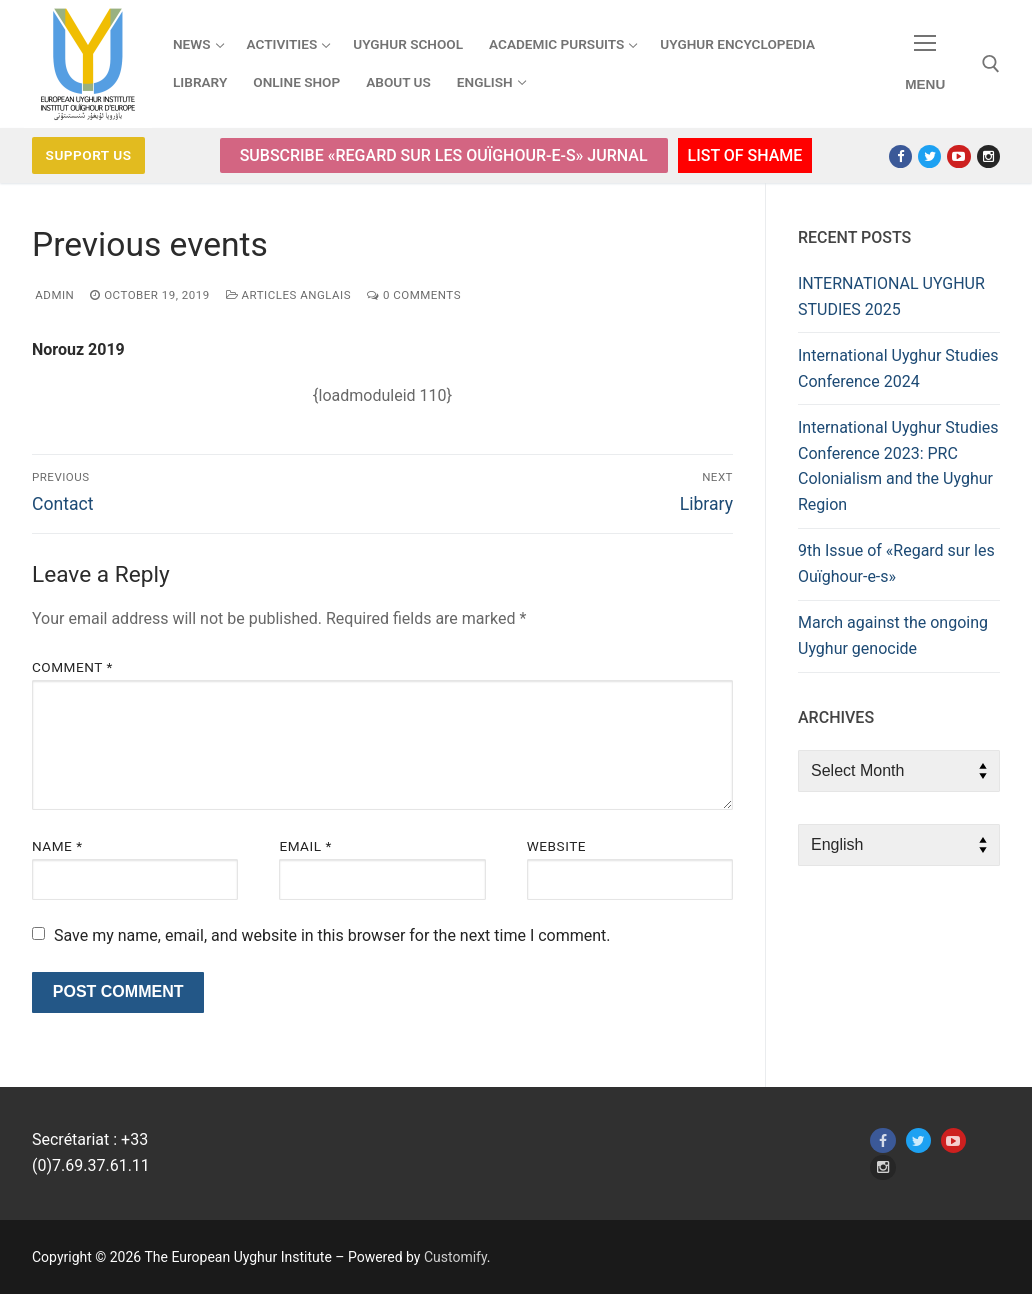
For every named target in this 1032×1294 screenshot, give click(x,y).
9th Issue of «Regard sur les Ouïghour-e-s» (896, 563)
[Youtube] (958, 156)
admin (53, 295)
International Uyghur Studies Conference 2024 (898, 368)
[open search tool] (991, 64)
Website (556, 846)
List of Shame (745, 155)
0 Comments (414, 295)
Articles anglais (288, 295)
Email (305, 846)
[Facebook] (900, 156)
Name (57, 846)
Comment (72, 667)
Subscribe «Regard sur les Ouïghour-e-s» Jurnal (444, 155)
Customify (455, 1257)
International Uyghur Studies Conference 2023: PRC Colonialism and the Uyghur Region (898, 466)
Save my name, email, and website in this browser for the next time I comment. (332, 935)
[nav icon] (925, 64)
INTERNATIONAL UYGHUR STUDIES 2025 (891, 296)
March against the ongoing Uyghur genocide (893, 635)
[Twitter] (929, 156)
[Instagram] (988, 156)
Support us (89, 155)
